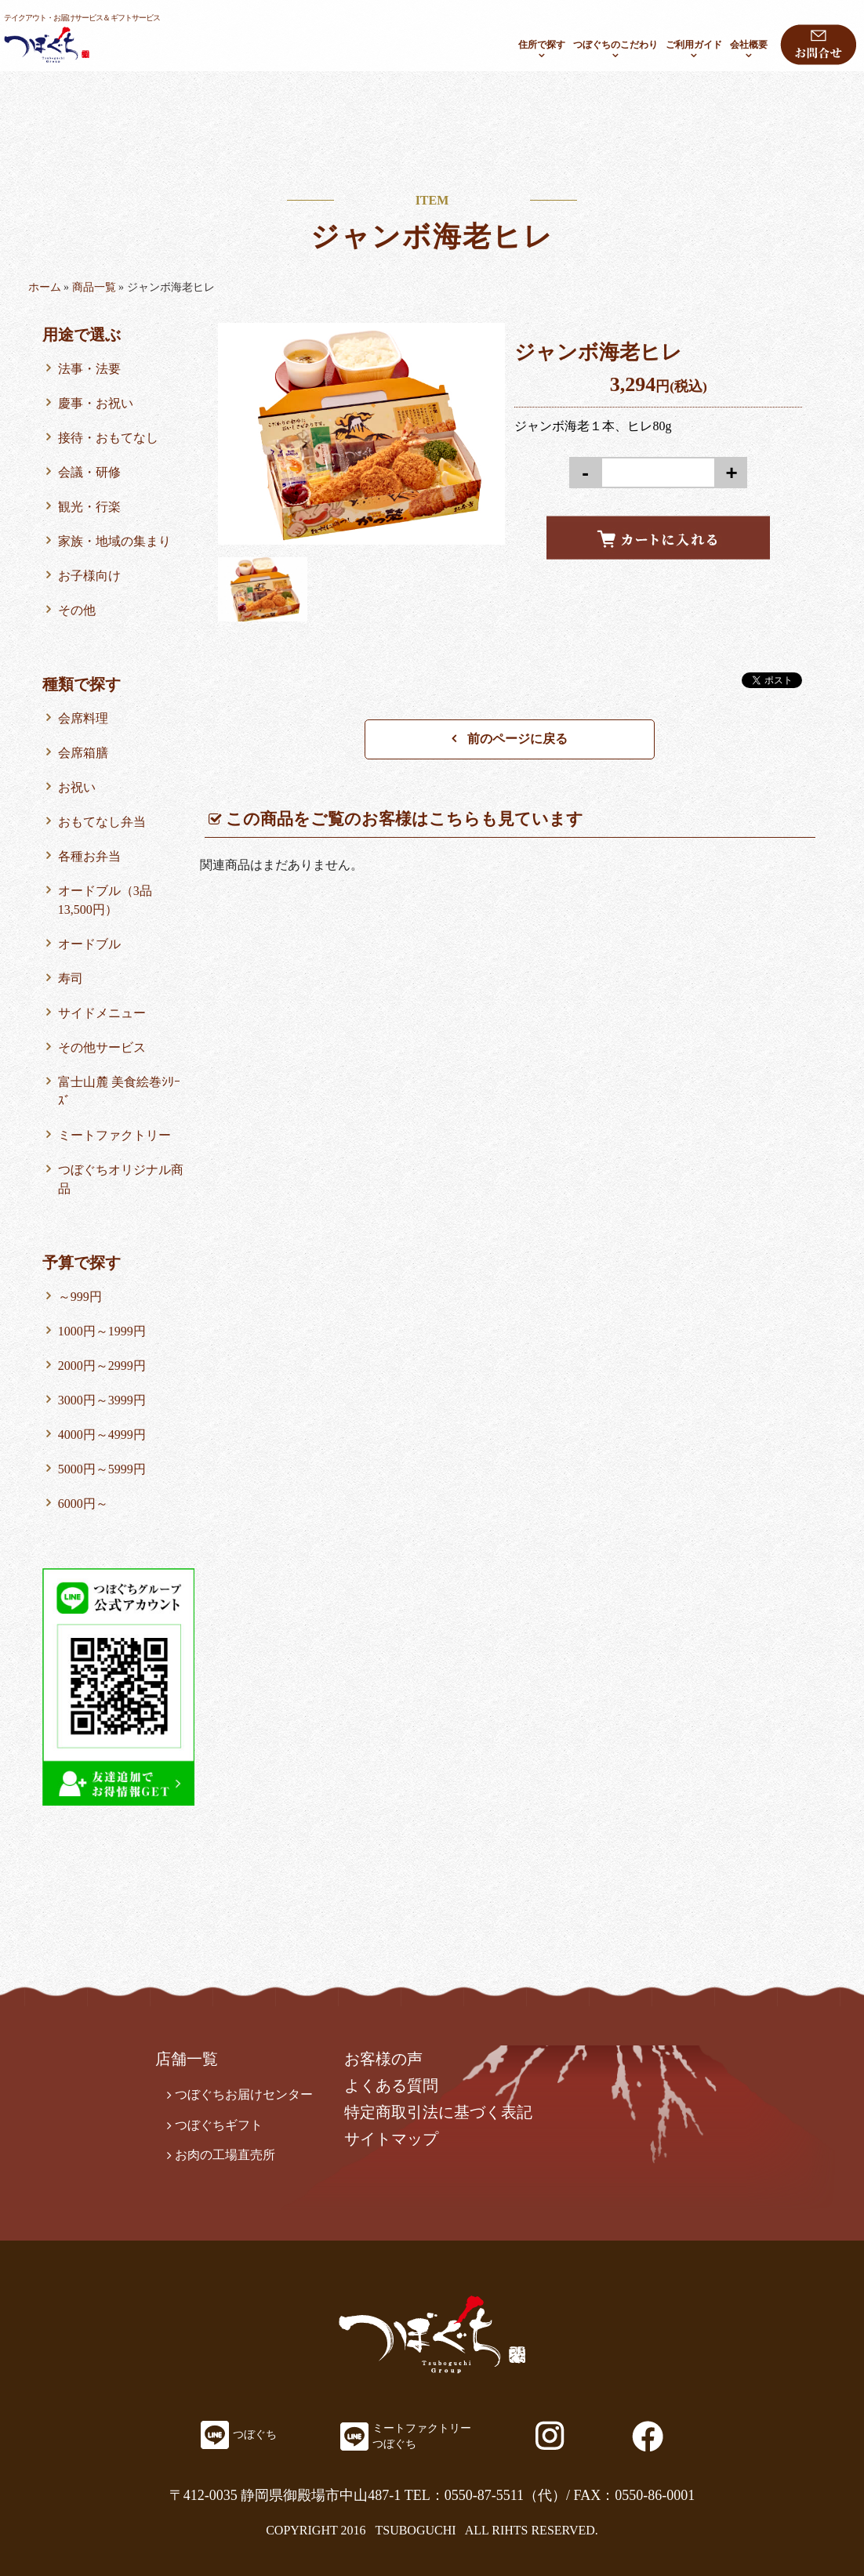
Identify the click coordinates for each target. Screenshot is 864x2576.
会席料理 (83, 718)
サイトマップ (391, 2138)
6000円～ (83, 1503)
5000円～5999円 (102, 1469)
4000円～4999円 (102, 1434)
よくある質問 (391, 2085)
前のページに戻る (510, 738)
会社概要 (749, 44)
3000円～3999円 (102, 1400)
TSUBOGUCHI (415, 2530)
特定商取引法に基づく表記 (438, 2112)
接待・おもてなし (108, 437)
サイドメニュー (102, 1013)
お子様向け (89, 575)
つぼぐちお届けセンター (244, 2094)
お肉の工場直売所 (225, 2154)
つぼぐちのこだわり (615, 44)
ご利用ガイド (694, 44)
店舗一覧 (186, 2058)
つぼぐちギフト (219, 2125)
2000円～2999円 (102, 1365)
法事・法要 (89, 368)
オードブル (89, 944)
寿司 (70, 978)
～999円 (80, 1296)
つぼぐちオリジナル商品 (120, 1179)
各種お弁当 (89, 856)
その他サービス (102, 1047)
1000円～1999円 (102, 1331)
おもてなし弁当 (102, 821)
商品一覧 (94, 287)
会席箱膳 (83, 752)
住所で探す (541, 44)
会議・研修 (89, 472)
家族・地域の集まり (114, 541)
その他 (77, 610)
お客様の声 (383, 2058)
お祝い (77, 787)
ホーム (44, 287)
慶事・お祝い (95, 403)
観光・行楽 (89, 506)
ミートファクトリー (114, 1135)
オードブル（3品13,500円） (105, 900)
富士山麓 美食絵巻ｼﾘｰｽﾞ (119, 1091)
